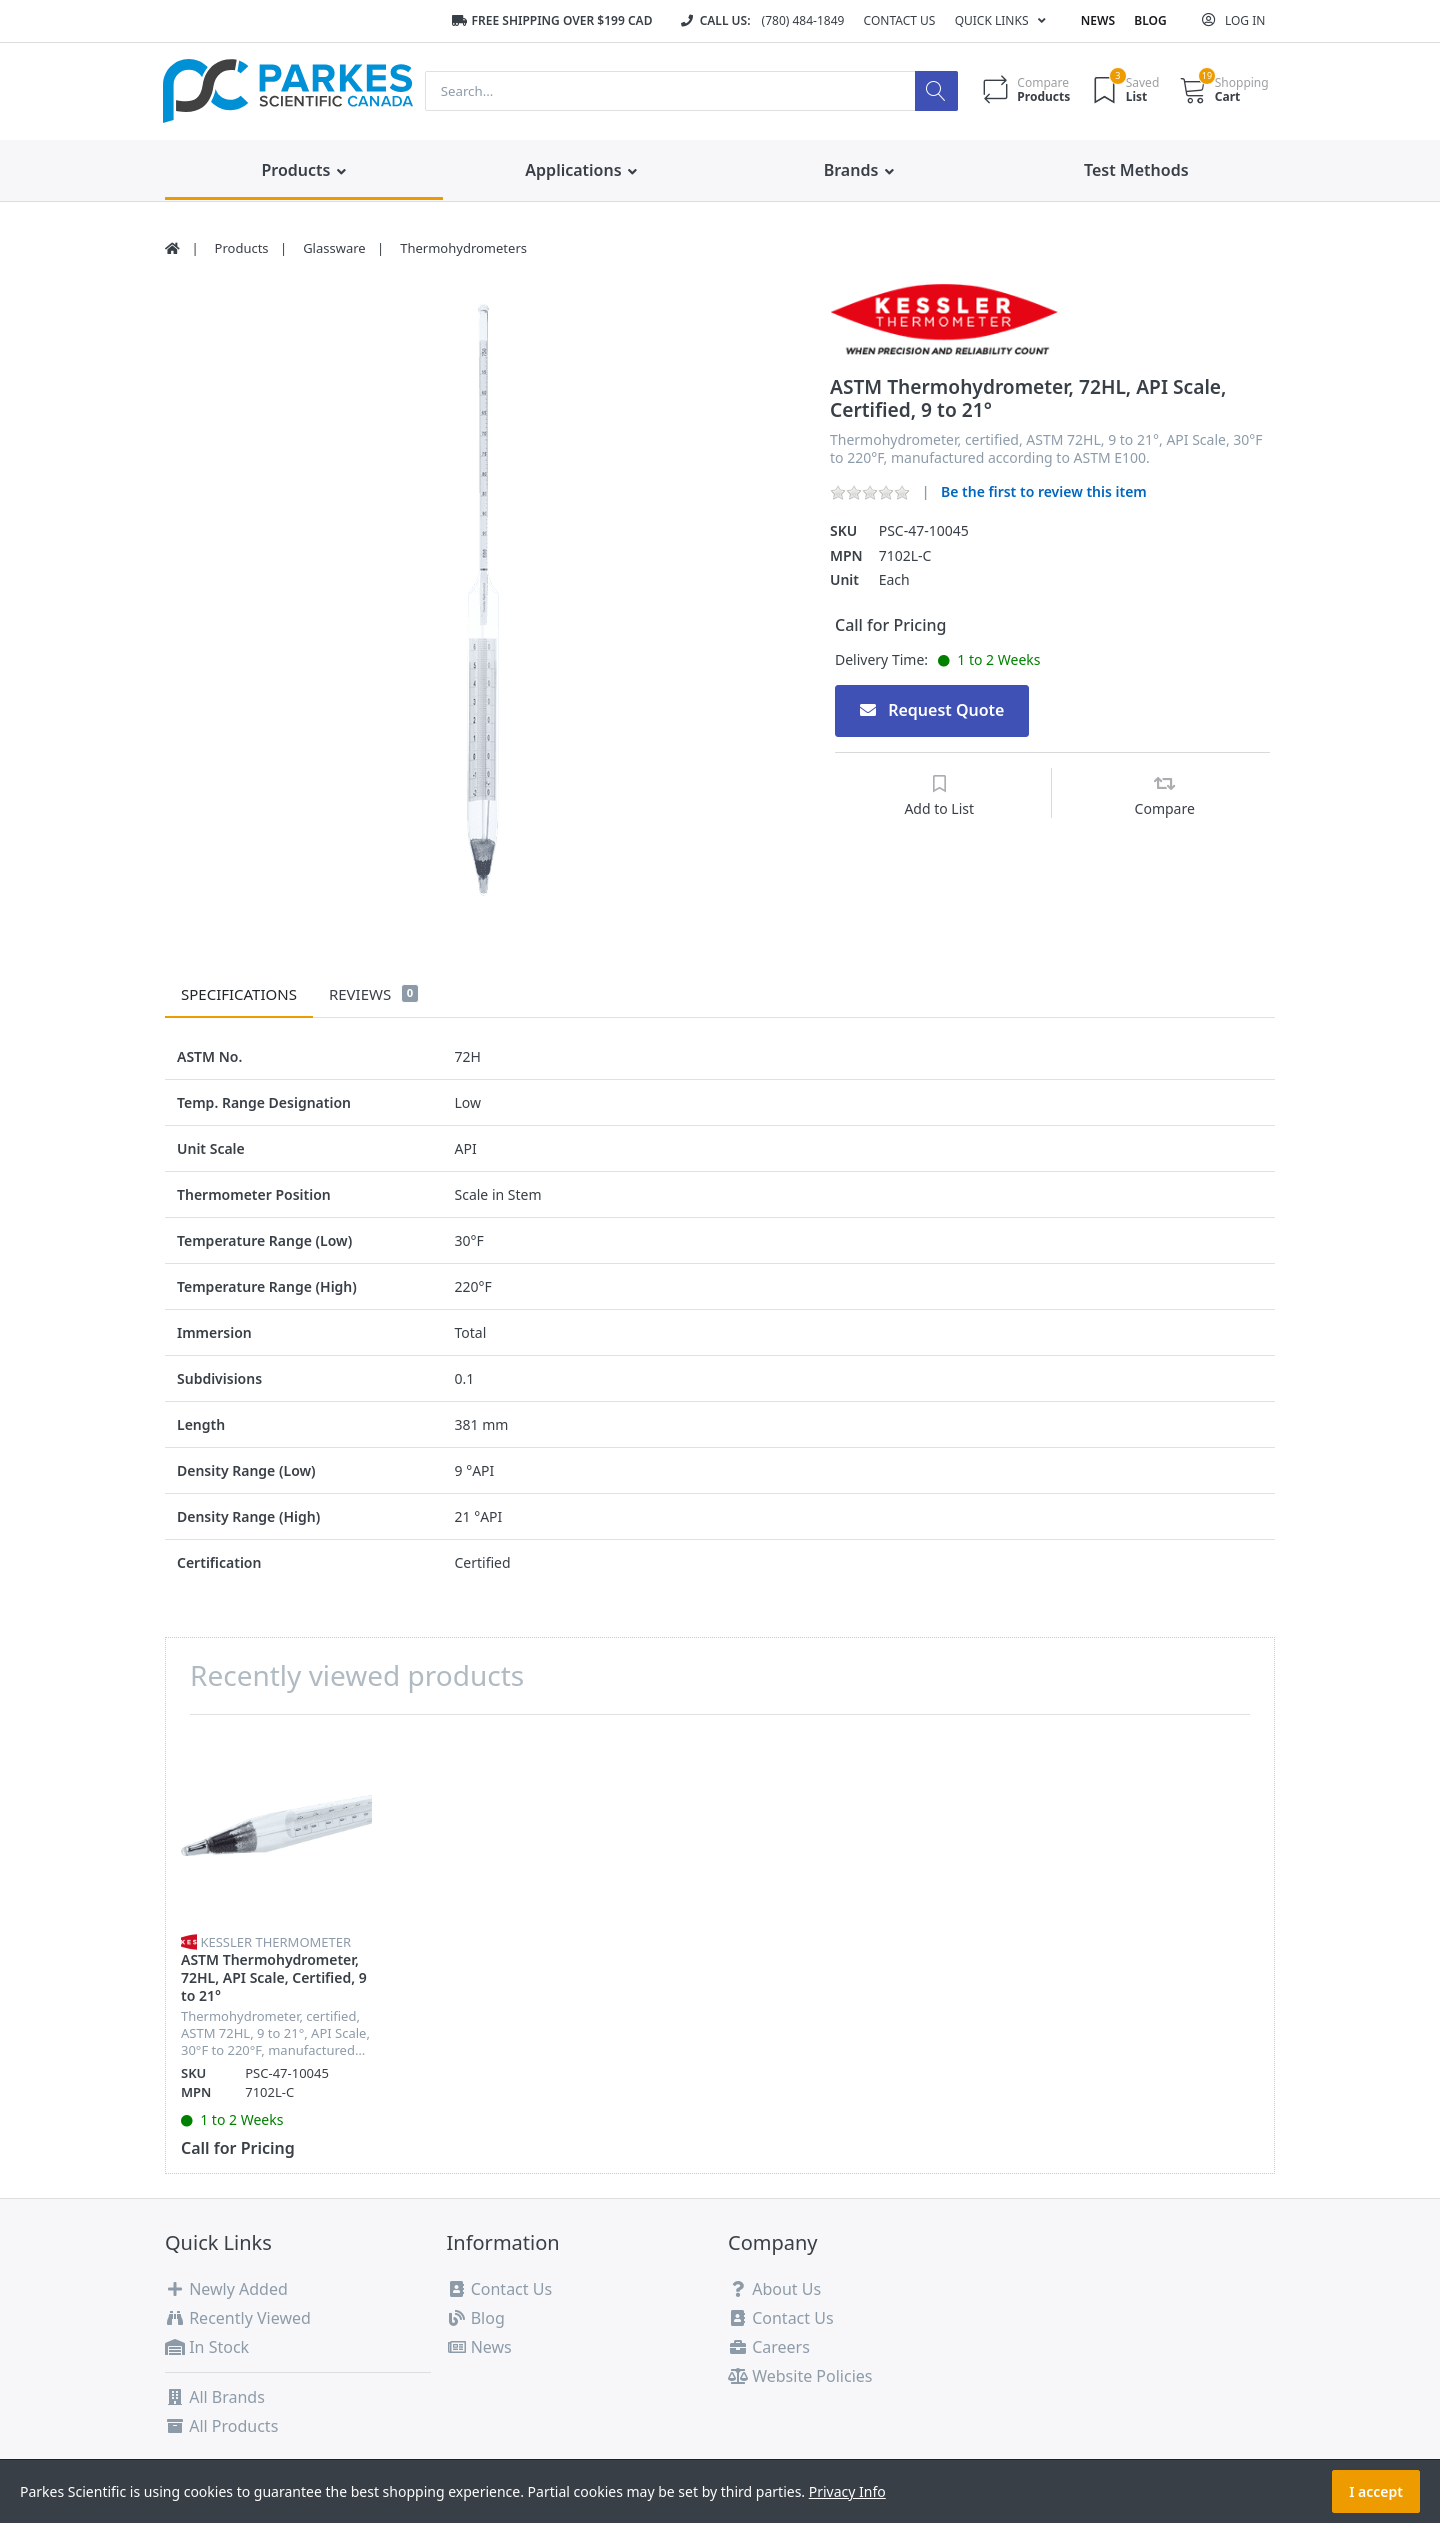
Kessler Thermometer (275, 1942)
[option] (482, 600)
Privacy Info (847, 2491)
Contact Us (900, 20)
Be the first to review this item (1044, 491)
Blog (1150, 20)
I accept (1376, 2491)
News (1098, 20)
